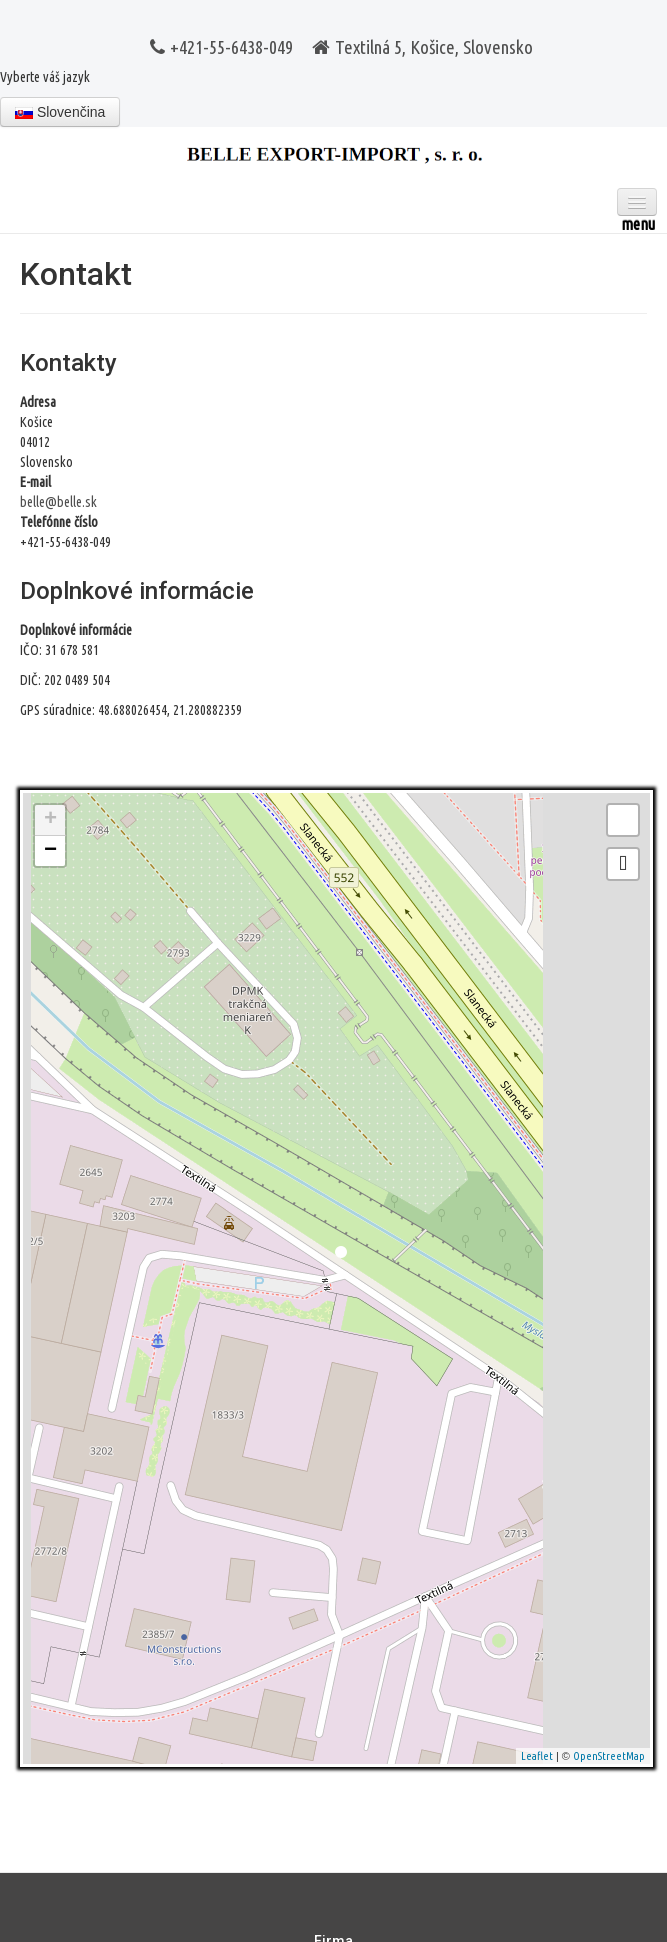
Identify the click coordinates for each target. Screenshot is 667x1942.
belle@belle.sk (58, 502)
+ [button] (50, 820)
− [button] (50, 851)
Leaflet (537, 1756)
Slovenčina (60, 112)
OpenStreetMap (609, 1756)
